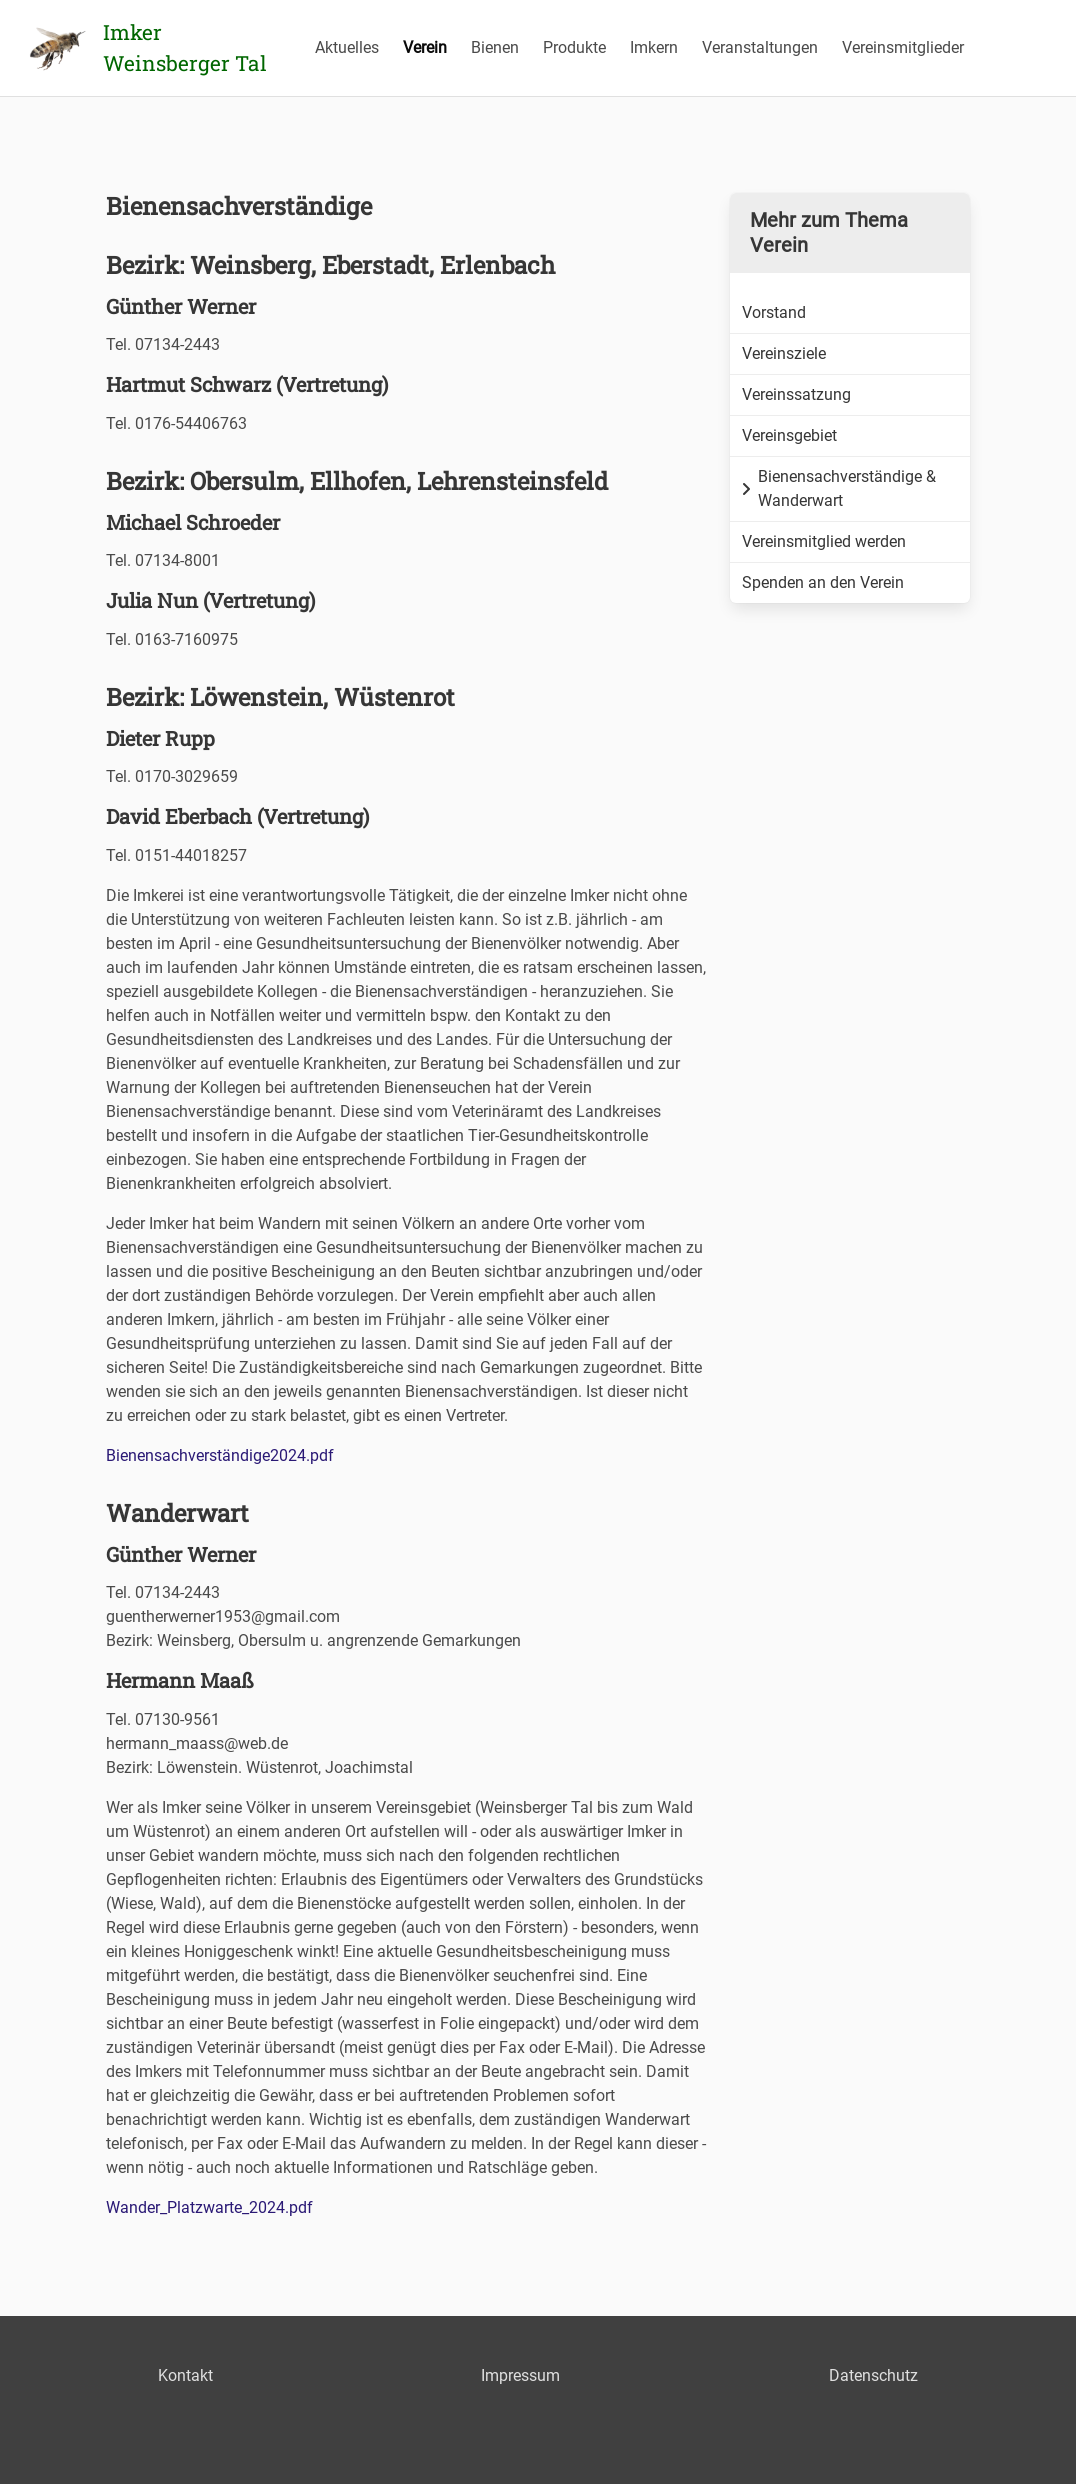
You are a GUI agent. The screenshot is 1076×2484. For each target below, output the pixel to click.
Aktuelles (347, 47)
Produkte (574, 47)
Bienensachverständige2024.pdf (220, 1455)
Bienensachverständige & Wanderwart (839, 488)
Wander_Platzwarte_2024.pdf (209, 2207)
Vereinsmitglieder (903, 47)
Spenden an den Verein (823, 582)
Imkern (654, 47)
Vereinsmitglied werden (824, 541)
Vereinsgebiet (789, 435)
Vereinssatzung (796, 394)
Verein (425, 47)
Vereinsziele (784, 353)
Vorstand (774, 312)
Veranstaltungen (760, 47)
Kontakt (185, 2375)
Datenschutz (873, 2375)
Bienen (495, 47)
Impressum (520, 2375)
